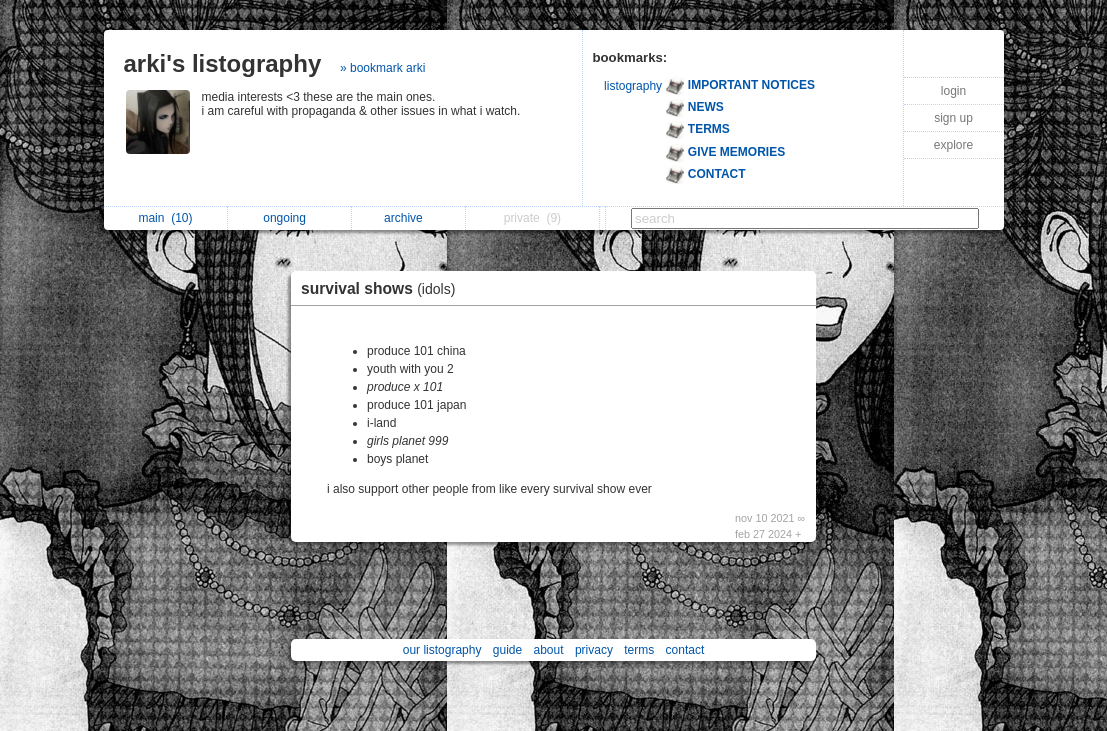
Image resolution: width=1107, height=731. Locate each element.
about (549, 650)
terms (639, 650)
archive (408, 218)
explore (953, 145)
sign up (953, 118)
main (165, 218)
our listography (442, 650)
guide (507, 650)
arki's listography (223, 63)
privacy (594, 650)
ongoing (289, 218)
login (953, 91)
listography (633, 86)
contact (685, 650)
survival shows (383, 288)
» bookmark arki (382, 68)
